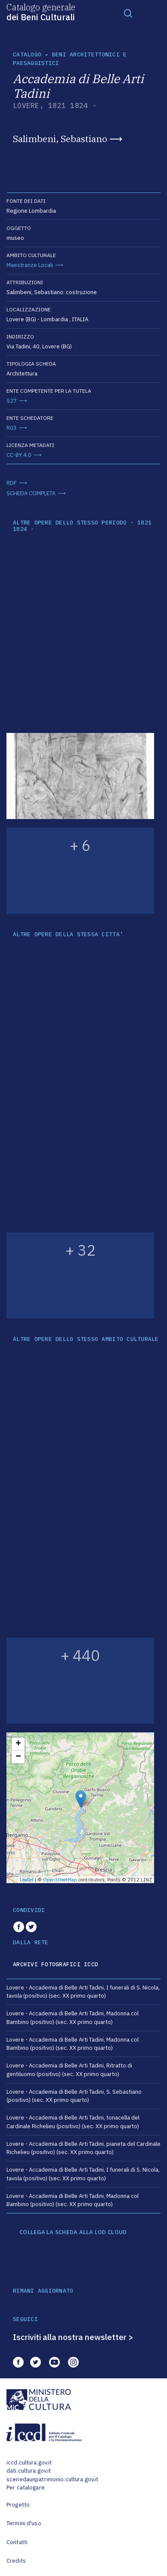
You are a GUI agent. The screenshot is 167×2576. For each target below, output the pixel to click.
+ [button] (18, 1744)
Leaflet (27, 1880)
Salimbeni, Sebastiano (60, 139)
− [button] (18, 1756)
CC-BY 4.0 (18, 455)
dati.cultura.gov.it (28, 2470)
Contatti (17, 2542)
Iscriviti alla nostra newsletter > (73, 2337)
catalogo (27, 54)
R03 (11, 427)
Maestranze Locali (29, 265)
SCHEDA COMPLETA (31, 493)
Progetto (18, 2504)
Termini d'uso (23, 2523)
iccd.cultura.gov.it (29, 2462)
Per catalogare (25, 2487)
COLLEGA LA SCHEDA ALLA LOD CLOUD (73, 2232)
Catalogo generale (40, 11)
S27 (11, 400)
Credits (16, 2560)
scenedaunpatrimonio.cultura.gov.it (52, 2479)
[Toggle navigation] (128, 13)
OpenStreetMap (60, 1880)
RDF (11, 483)
